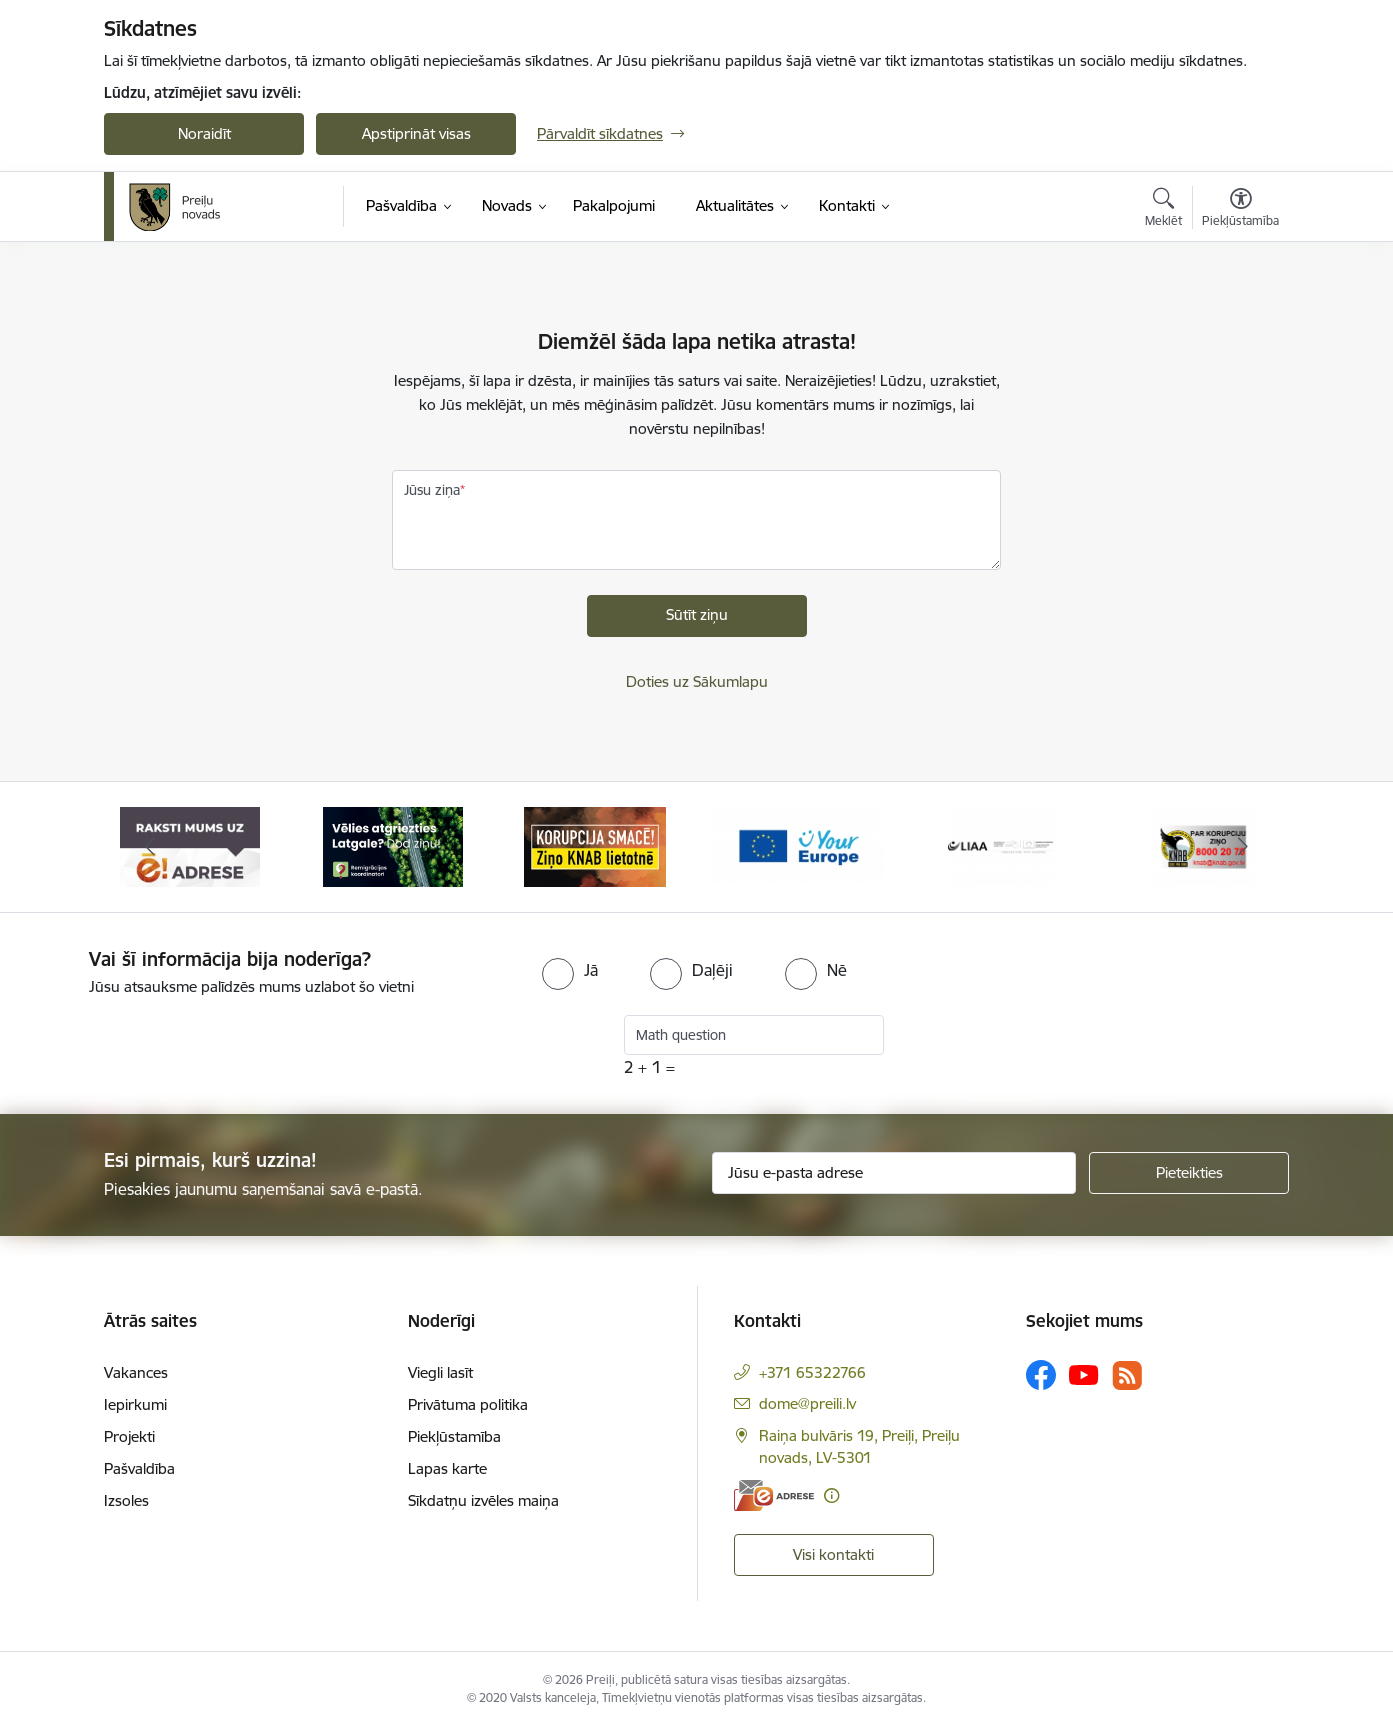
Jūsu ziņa (432, 490)
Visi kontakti (833, 1554)
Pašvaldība (139, 1468)
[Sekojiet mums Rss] (1127, 1375)
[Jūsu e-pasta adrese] (894, 1173)
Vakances (136, 1372)
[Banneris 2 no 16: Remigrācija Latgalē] (393, 845)
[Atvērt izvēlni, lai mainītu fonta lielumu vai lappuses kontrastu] (1240, 210)
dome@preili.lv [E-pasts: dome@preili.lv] (807, 1403)
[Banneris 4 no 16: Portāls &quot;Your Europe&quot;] (798, 845)
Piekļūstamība (454, 1436)
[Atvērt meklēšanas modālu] (1163, 210)
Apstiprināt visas (416, 133)
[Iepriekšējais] (150, 847)
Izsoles (126, 1500)
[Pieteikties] (1189, 1173)
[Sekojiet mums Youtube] (1084, 1374)
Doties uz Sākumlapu (697, 681)
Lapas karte (447, 1468)
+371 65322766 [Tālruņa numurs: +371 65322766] (812, 1372)
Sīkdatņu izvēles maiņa (483, 1500)
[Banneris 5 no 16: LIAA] (1000, 845)
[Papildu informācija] (831, 1495)
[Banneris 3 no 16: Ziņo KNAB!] (595, 845)
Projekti (129, 1436)
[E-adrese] (774, 1495)
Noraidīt (204, 133)
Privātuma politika (468, 1404)
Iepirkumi (135, 1404)
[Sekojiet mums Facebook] (1041, 1375)
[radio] (570, 970)
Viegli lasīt (440, 1372)
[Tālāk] (1244, 847)
